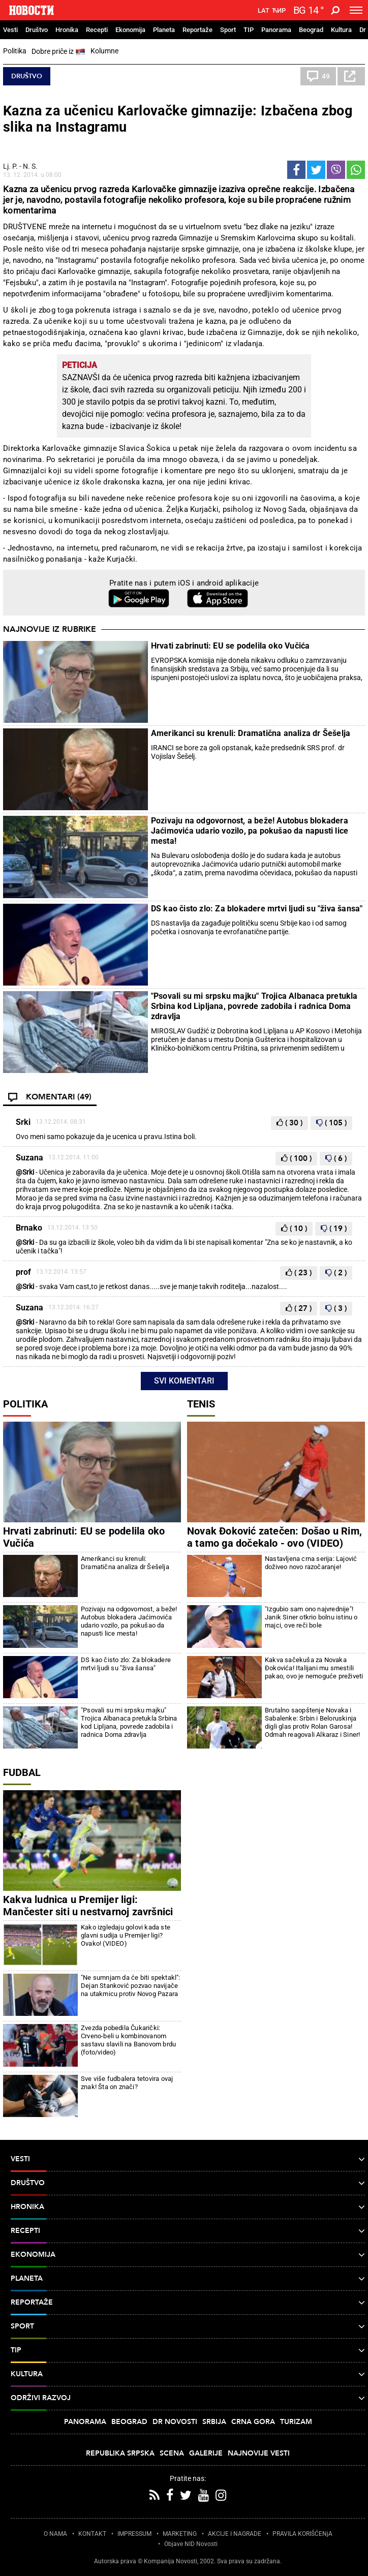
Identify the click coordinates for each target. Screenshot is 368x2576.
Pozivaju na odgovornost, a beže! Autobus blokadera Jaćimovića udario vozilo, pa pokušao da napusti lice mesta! (249, 831)
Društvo (36, 30)
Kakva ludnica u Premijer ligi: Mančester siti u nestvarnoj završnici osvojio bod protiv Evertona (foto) (88, 1911)
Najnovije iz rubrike (49, 629)
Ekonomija (130, 30)
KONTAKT (92, 2533)
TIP (248, 30)
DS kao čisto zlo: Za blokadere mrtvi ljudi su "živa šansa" (257, 908)
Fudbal (22, 1772)
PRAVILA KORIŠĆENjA (302, 2533)
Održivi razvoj (188, 2398)
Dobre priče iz (58, 52)
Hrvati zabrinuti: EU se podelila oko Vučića (230, 646)
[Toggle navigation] (356, 10)
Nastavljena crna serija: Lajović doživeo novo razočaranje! (311, 1563)
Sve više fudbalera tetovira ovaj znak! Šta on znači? (127, 2083)
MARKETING (180, 2533)
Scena (172, 2453)
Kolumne (104, 51)
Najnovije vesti (259, 2453)
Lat (263, 10)
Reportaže (197, 30)
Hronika (66, 30)
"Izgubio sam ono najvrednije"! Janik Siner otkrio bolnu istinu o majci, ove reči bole (311, 1617)
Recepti (97, 30)
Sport (228, 30)
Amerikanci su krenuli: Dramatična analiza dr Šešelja (250, 733)
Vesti (10, 30)
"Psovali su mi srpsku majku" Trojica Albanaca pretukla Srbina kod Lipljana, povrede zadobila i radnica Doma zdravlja (254, 1006)
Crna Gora (253, 2422)
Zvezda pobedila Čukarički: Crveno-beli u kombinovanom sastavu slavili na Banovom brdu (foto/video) (128, 2040)
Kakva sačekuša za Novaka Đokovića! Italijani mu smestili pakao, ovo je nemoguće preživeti (314, 1668)
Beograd (311, 30)
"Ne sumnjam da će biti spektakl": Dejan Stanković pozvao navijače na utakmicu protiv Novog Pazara (130, 1986)
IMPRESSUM (134, 2533)
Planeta (164, 30)
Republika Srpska (120, 2453)
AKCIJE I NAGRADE (234, 2533)
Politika (14, 51)
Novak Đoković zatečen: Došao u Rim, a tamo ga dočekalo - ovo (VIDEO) (274, 1537)
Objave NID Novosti (191, 2544)
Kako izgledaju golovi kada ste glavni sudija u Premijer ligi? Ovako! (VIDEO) (125, 1935)
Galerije (206, 2453)
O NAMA (55, 2533)
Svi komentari (184, 1381)
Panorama (276, 30)
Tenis (201, 1404)
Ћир (279, 10)
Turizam (296, 2422)
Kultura (341, 30)
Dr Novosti (174, 2422)
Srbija (214, 2422)
